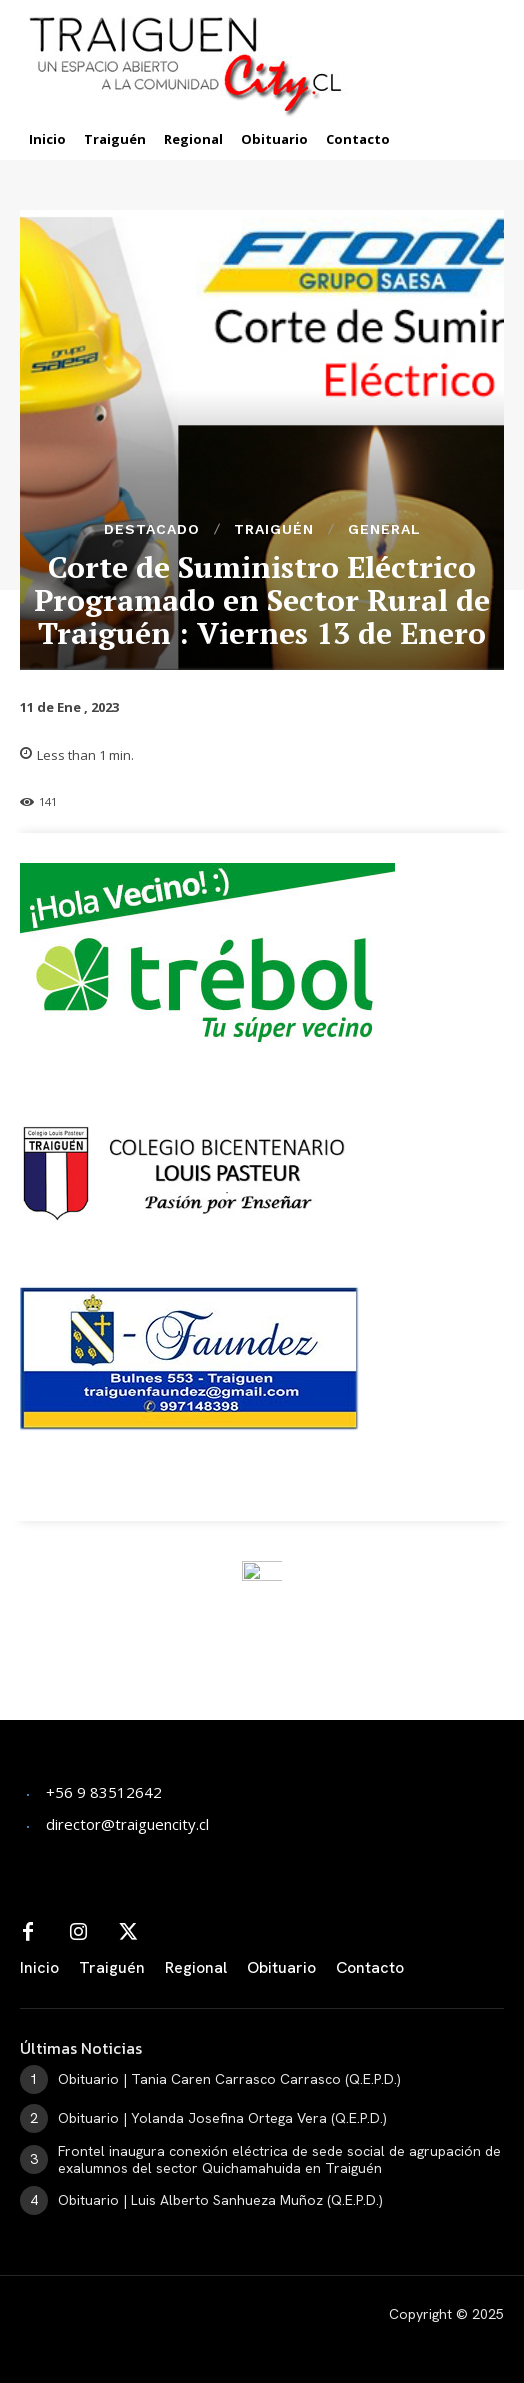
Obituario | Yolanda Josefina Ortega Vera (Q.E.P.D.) (222, 2118)
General (384, 529)
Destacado (152, 529)
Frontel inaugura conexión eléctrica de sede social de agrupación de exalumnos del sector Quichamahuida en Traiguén (279, 2159)
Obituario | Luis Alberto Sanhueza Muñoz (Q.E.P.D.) (220, 2200)
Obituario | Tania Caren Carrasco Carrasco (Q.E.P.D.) (229, 2079)
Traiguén (274, 529)
